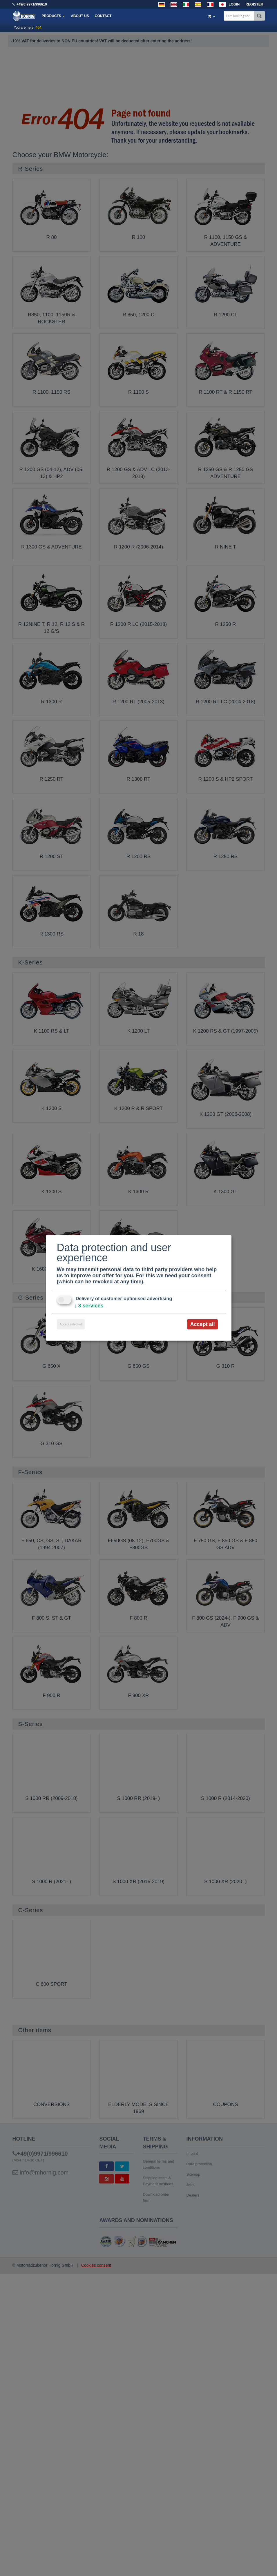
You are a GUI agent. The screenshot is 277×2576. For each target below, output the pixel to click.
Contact (103, 16)
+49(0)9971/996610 (32, 4)
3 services (89, 1306)
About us (80, 16)
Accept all (202, 1324)
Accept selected (71, 1324)
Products (53, 16)
